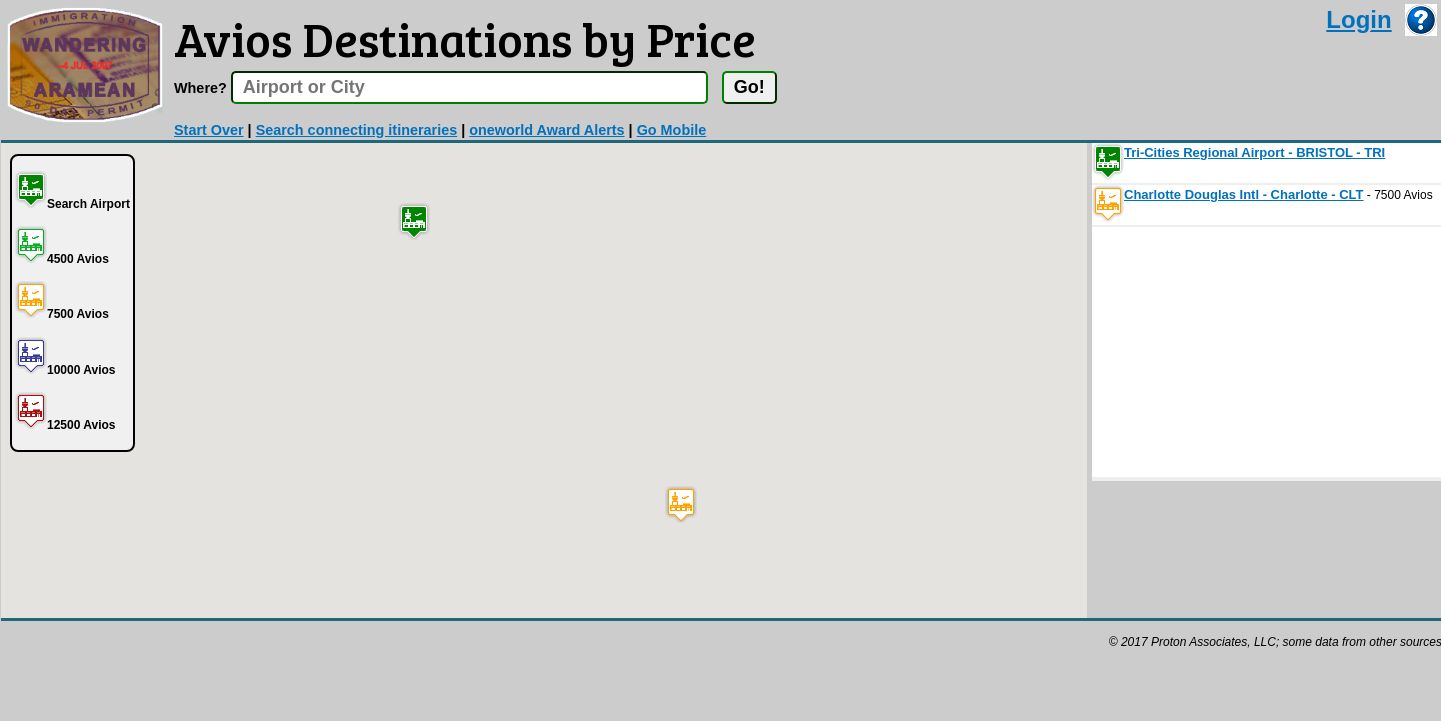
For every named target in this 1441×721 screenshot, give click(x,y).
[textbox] (469, 87)
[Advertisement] (1242, 352)
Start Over (209, 130)
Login (1358, 19)
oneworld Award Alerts (546, 130)
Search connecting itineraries (357, 130)
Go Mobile (672, 130)
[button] (414, 221)
